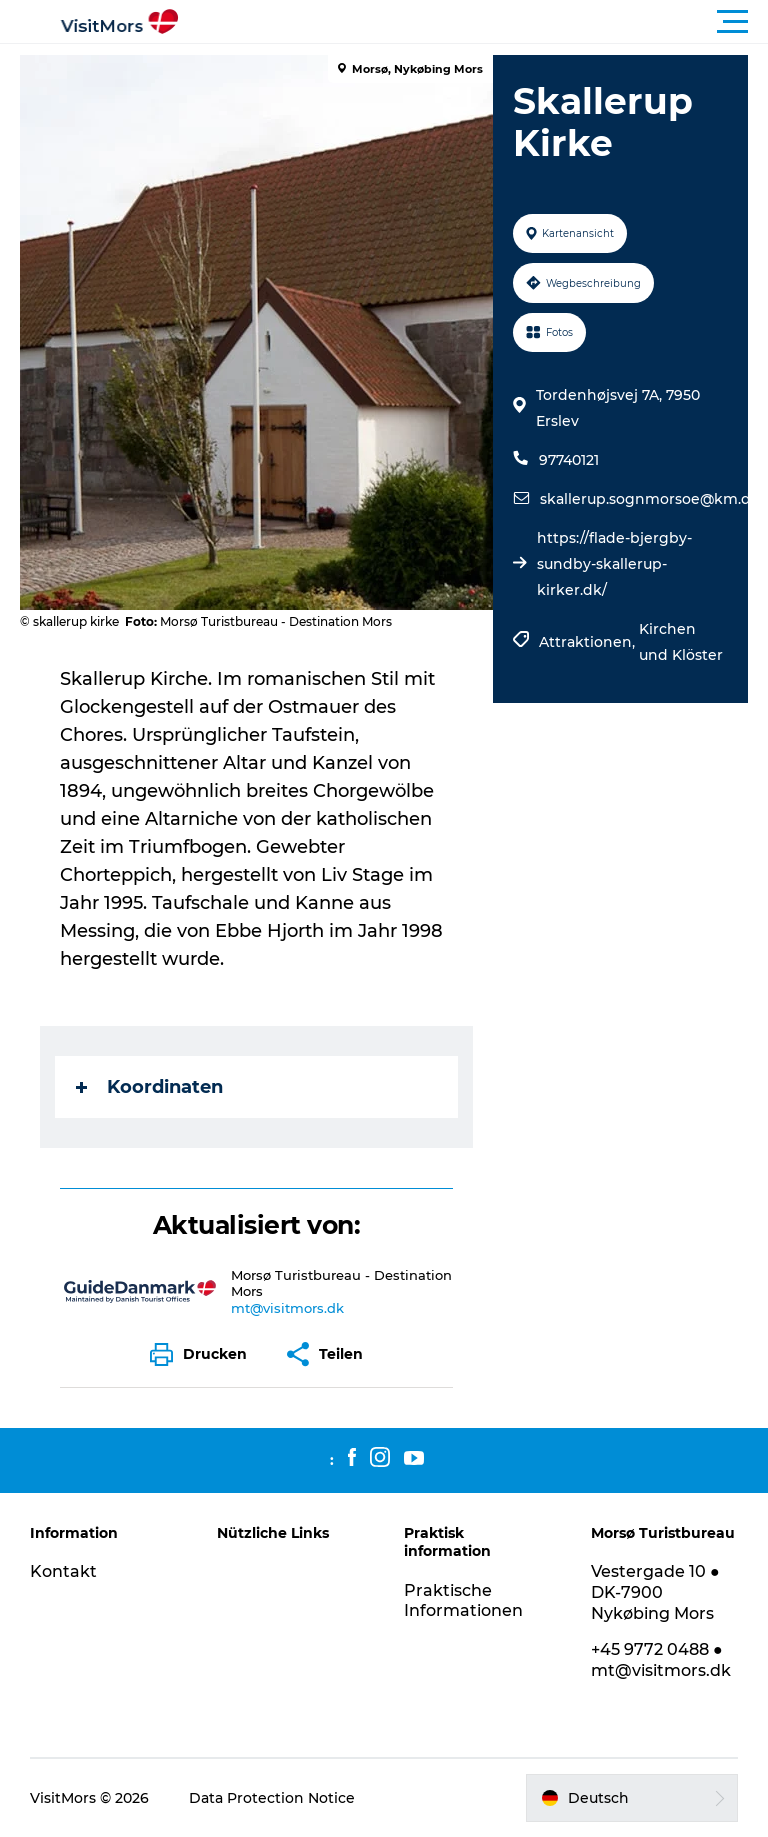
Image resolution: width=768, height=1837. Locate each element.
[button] (474, 22)
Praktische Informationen (463, 1601)
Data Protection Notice (272, 1798)
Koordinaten (149, 1087)
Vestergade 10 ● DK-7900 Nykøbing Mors (655, 1592)
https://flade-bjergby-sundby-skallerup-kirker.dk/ (614, 564)
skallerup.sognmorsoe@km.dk (650, 499)
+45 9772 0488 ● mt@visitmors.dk (661, 1660)
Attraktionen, (589, 642)
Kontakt (63, 1571)
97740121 (569, 460)
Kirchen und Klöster (681, 642)
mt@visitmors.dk (287, 1308)
